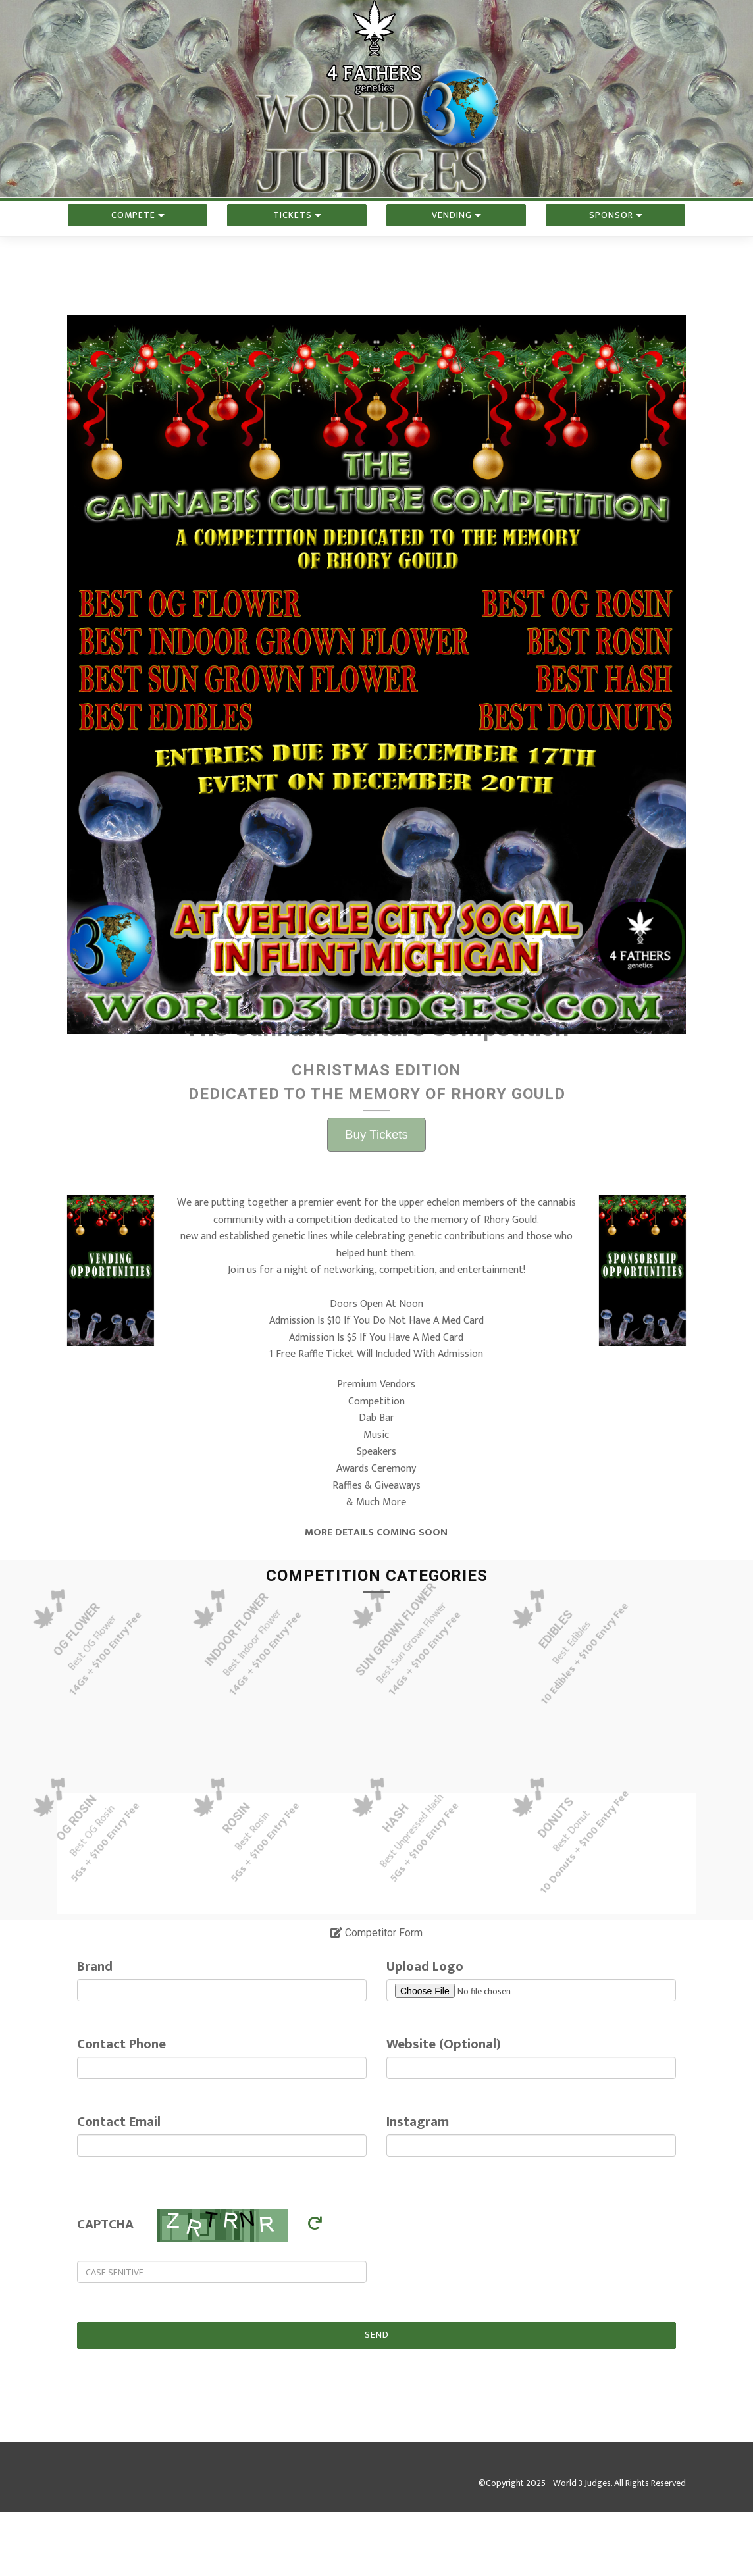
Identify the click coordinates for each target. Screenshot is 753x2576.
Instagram (417, 2121)
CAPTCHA (105, 2224)
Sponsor (615, 239)
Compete (138, 239)
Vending (456, 239)
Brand (95, 1966)
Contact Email (119, 2121)
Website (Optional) (443, 2043)
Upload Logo (424, 1966)
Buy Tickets (376, 918)
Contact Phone (121, 2043)
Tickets (297, 239)
